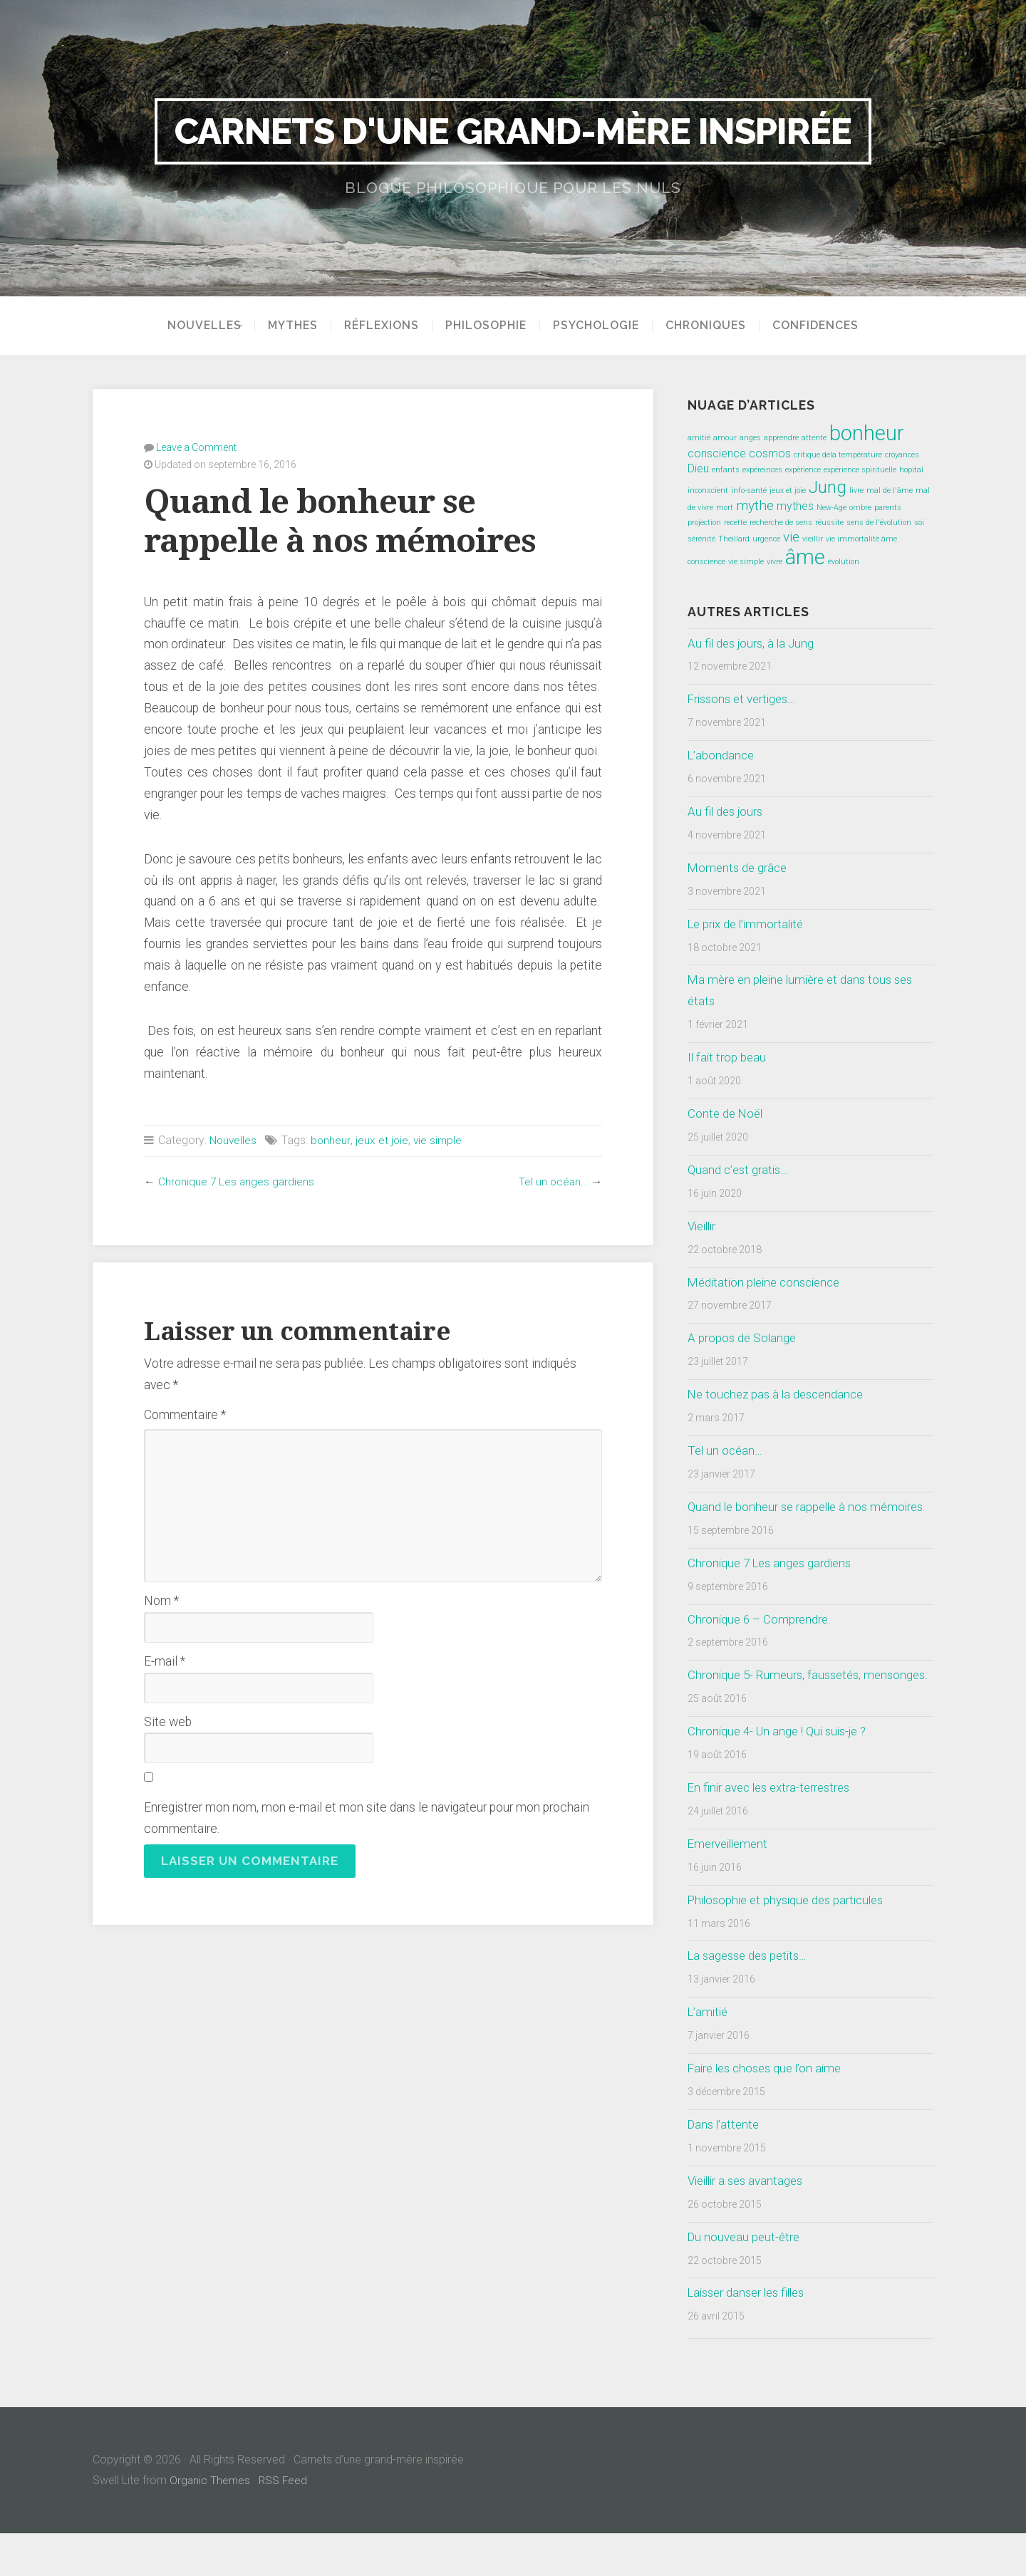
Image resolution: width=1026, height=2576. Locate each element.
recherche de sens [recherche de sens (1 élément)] (781, 522)
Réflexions (386, 325)
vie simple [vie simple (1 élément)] (746, 561)
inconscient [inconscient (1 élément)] (708, 490)
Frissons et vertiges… (745, 699)
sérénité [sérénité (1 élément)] (701, 539)
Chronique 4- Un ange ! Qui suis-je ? (782, 1774)
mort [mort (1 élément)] (724, 507)
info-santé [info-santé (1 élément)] (749, 490)
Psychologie (601, 325)
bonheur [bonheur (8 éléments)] (866, 433)
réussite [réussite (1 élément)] (829, 522)
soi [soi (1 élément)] (919, 522)
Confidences (820, 325)
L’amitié (709, 2054)
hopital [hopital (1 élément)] (911, 469)
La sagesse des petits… (751, 1998)
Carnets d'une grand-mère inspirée (513, 131)
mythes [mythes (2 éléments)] (795, 506)
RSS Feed (285, 2523)
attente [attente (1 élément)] (814, 437)
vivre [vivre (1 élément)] (774, 561)
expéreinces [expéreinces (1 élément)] (762, 469)
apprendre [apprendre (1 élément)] (781, 437)
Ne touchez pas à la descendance (780, 1394)
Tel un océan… (552, 1181)
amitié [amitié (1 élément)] (699, 437)
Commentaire (185, 1414)
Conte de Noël (727, 1113)
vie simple (440, 1139)
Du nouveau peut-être (746, 2279)
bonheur (332, 1139)
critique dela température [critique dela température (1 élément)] (838, 454)
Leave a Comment (196, 446)
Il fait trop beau (728, 1057)
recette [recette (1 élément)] (735, 522)
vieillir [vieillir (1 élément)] (812, 539)
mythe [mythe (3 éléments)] (755, 505)
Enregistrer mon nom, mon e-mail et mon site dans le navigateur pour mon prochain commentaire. (366, 1817)
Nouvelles (199, 325)
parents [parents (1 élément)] (887, 507)
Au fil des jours (727, 811)
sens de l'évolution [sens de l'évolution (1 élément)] (878, 522)
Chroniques (710, 325)
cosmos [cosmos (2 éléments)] (770, 453)
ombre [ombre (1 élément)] (860, 507)
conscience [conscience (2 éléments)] (717, 453)
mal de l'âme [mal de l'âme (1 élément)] (889, 490)
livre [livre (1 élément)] (856, 490)
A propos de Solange (743, 1338)
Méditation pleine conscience (768, 1282)
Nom (161, 1600)
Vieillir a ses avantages (749, 2223)
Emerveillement (730, 1886)
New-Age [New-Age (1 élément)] (831, 507)
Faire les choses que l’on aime (769, 2111)
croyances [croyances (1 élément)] (902, 454)
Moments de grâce (739, 868)
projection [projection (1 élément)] (704, 522)
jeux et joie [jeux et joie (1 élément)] (788, 490)
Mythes (298, 325)
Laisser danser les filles (751, 2335)
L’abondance (722, 755)
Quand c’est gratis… (740, 1170)
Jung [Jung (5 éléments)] (827, 487)
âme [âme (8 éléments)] (805, 557)
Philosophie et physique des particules (791, 1942)
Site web (168, 1721)
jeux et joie (383, 1139)
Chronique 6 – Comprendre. (761, 1640)
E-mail (164, 1660)
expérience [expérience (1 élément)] (803, 469)
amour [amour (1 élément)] (725, 437)
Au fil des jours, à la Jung (753, 643)
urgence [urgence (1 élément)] (766, 539)
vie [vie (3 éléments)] (791, 537)
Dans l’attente (725, 2167)
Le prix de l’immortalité (749, 924)
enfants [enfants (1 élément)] (726, 469)
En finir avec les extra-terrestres (773, 1830)
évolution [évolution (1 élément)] (843, 561)
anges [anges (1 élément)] (750, 437)
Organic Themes (211, 2523)
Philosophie (491, 325)
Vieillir (704, 1226)
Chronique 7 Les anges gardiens (237, 1181)
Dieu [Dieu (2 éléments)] (698, 468)
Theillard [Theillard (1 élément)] (734, 539)
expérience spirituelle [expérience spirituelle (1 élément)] (860, 469)
